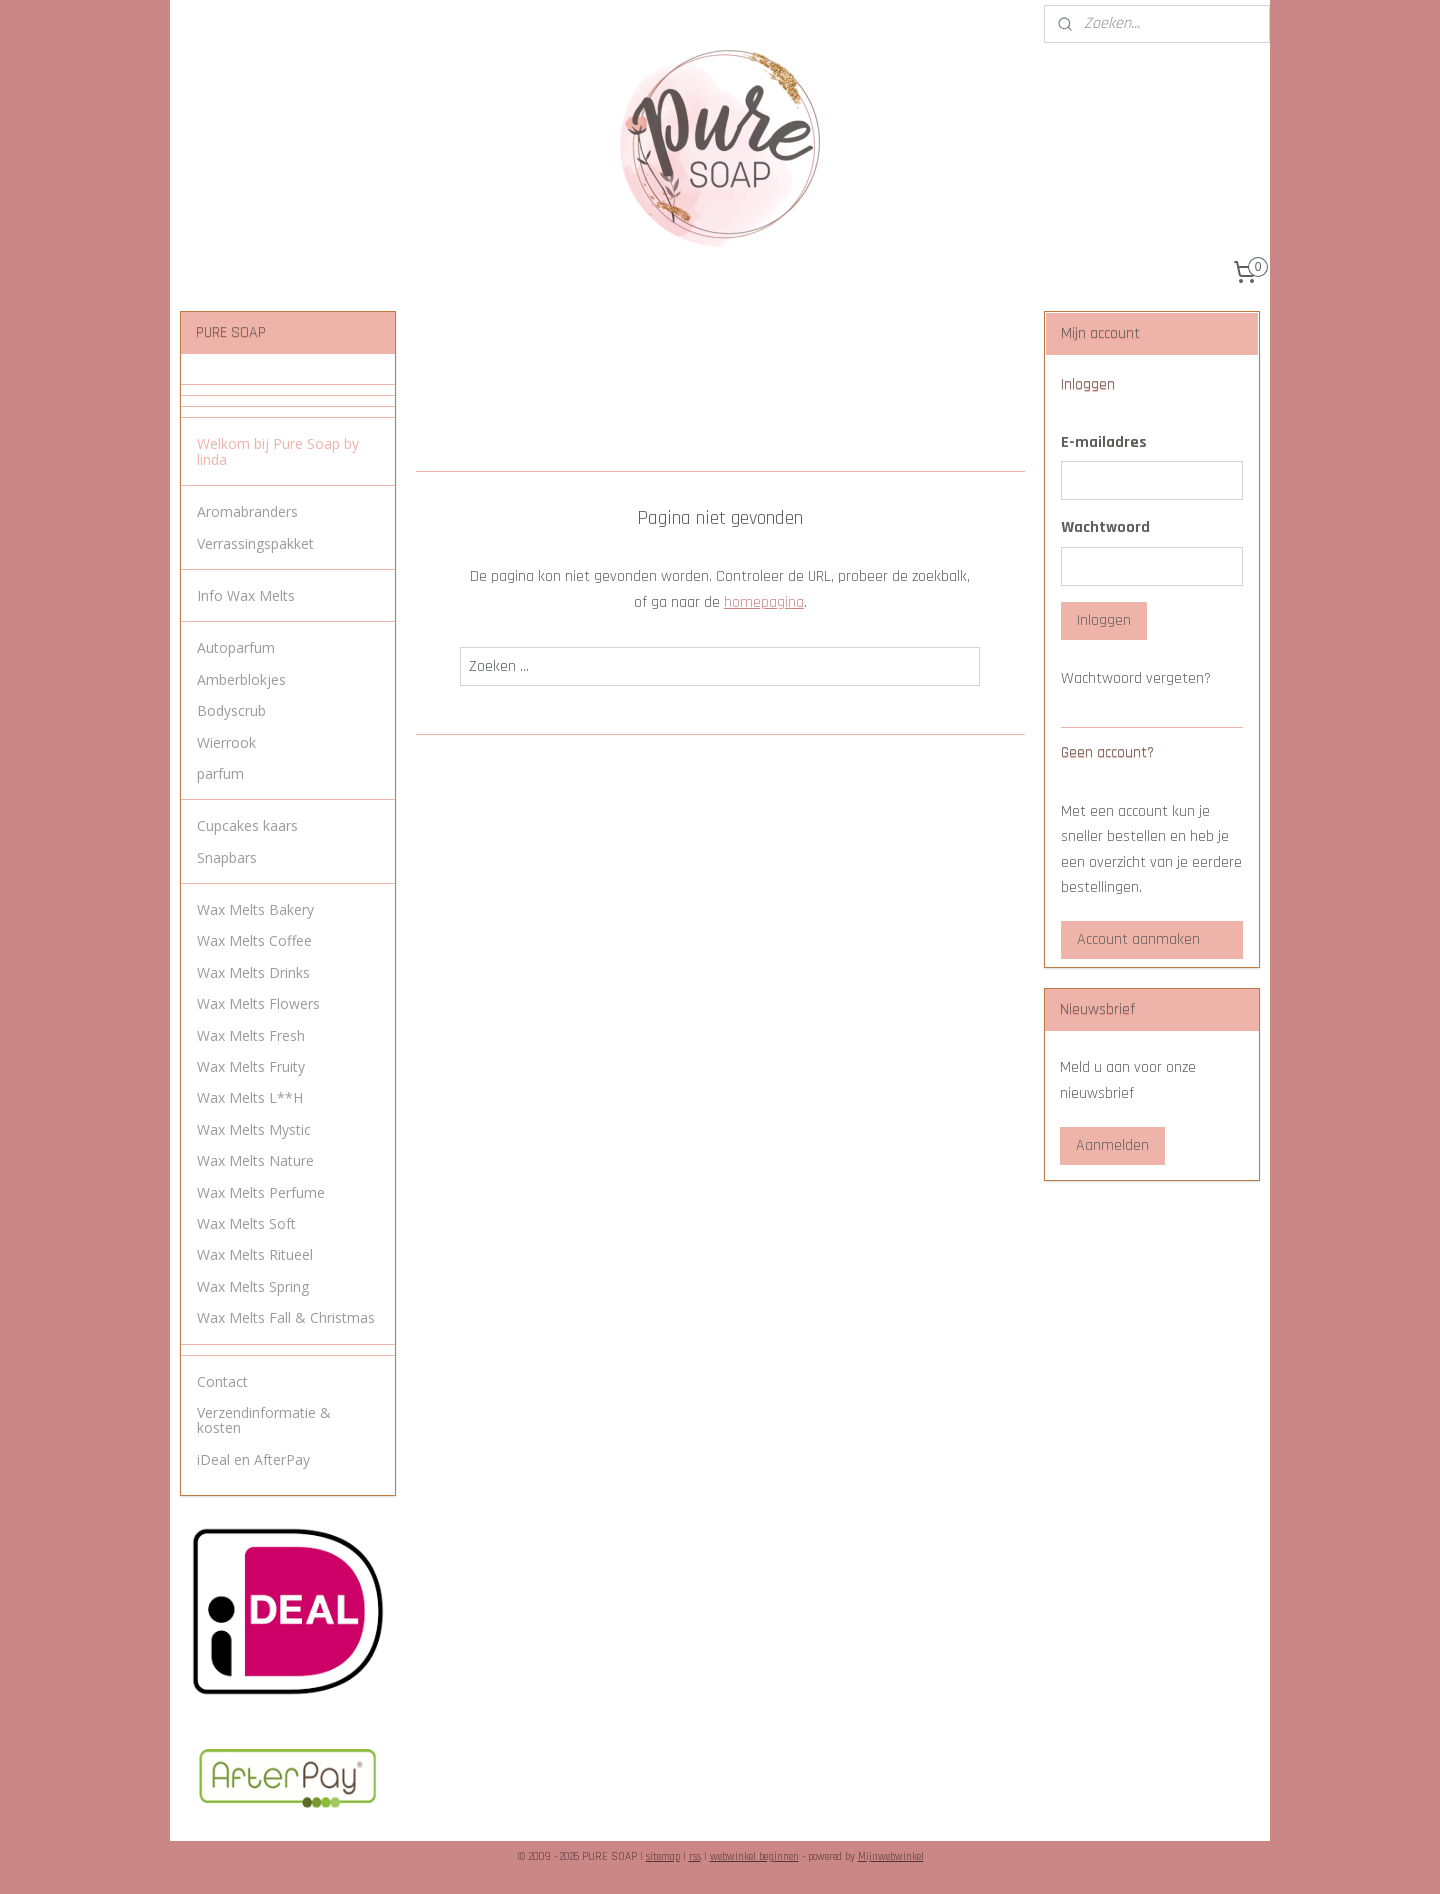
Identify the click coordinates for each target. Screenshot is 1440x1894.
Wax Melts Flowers (258, 1003)
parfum (220, 773)
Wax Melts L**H (250, 1097)
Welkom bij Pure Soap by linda (278, 451)
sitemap (663, 1857)
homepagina (763, 602)
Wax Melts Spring (253, 1286)
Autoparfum (236, 647)
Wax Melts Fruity (251, 1066)
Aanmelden (1112, 1145)
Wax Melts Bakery (255, 909)
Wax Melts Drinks (253, 972)
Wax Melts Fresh (251, 1035)
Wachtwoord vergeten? (1136, 678)
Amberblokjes (241, 679)
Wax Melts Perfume (261, 1192)
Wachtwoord (1105, 527)
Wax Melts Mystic (254, 1129)
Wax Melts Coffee (254, 940)
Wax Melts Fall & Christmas (286, 1317)
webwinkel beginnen (754, 1857)
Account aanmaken (1138, 939)
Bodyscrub (231, 710)
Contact (222, 1381)
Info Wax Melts (246, 595)
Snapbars (227, 857)
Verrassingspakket (255, 543)
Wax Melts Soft (246, 1223)
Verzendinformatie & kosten (264, 1420)
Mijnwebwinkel (891, 1857)
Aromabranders (247, 511)
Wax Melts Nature (255, 1160)
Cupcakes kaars (247, 825)
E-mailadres (1104, 442)
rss (695, 1857)
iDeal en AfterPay (253, 1459)
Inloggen (1104, 620)
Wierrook (226, 742)
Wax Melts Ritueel (255, 1254)
